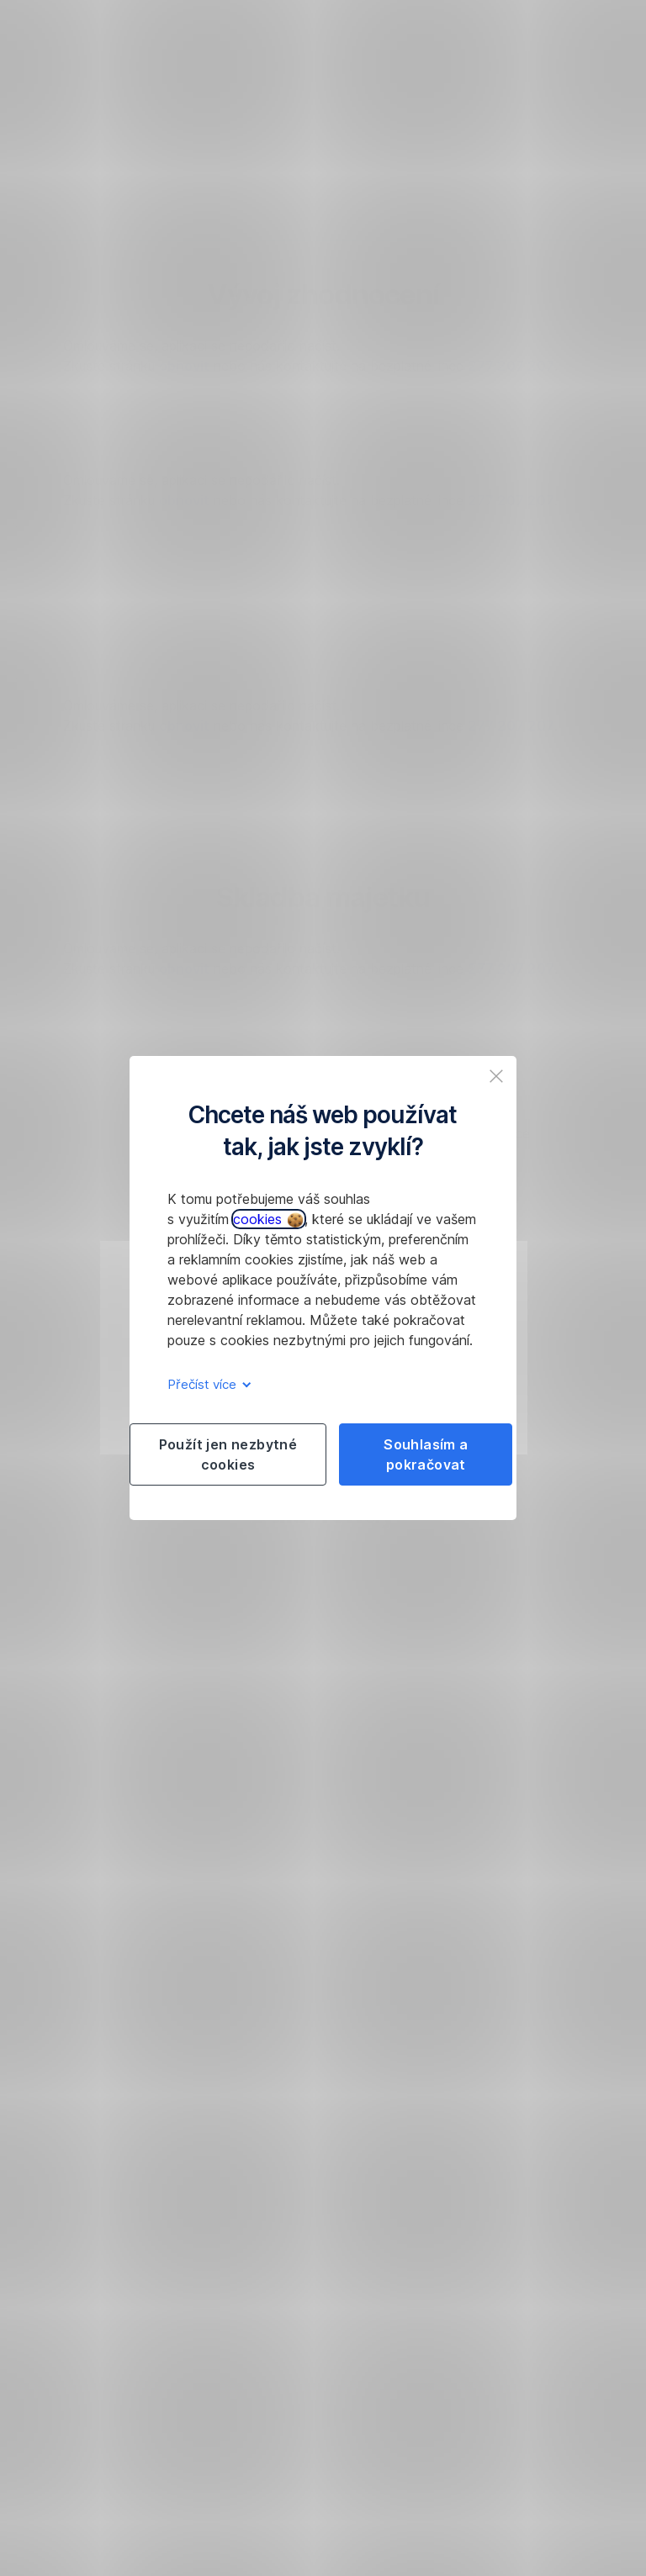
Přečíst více (206, 1384)
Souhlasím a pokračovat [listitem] (426, 1454)
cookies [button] (268, 1219)
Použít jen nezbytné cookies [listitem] (228, 1454)
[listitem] (496, 1076)
